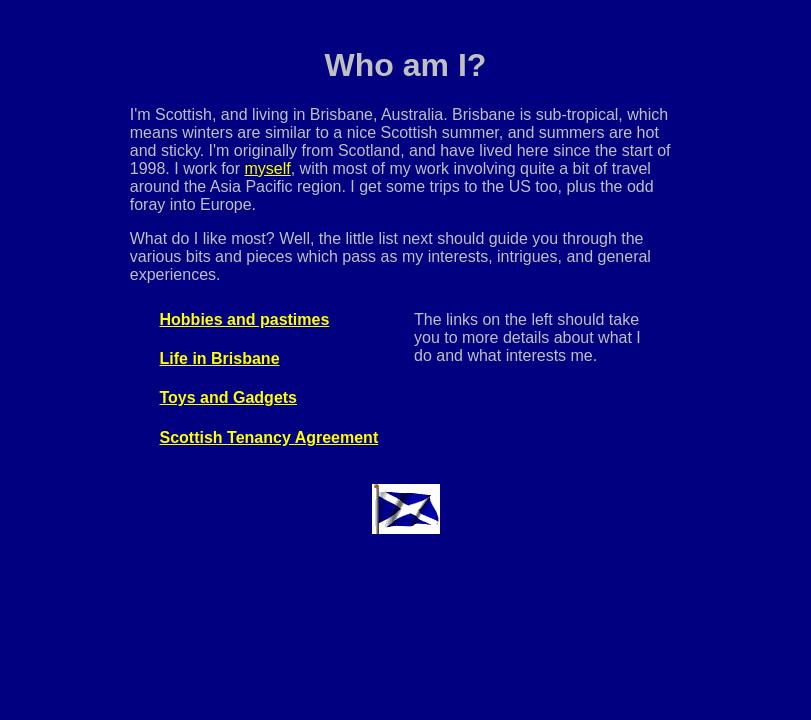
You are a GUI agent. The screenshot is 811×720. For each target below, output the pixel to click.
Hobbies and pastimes (245, 319)
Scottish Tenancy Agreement (269, 437)
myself (267, 168)
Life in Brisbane (220, 358)
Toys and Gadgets (229, 397)
